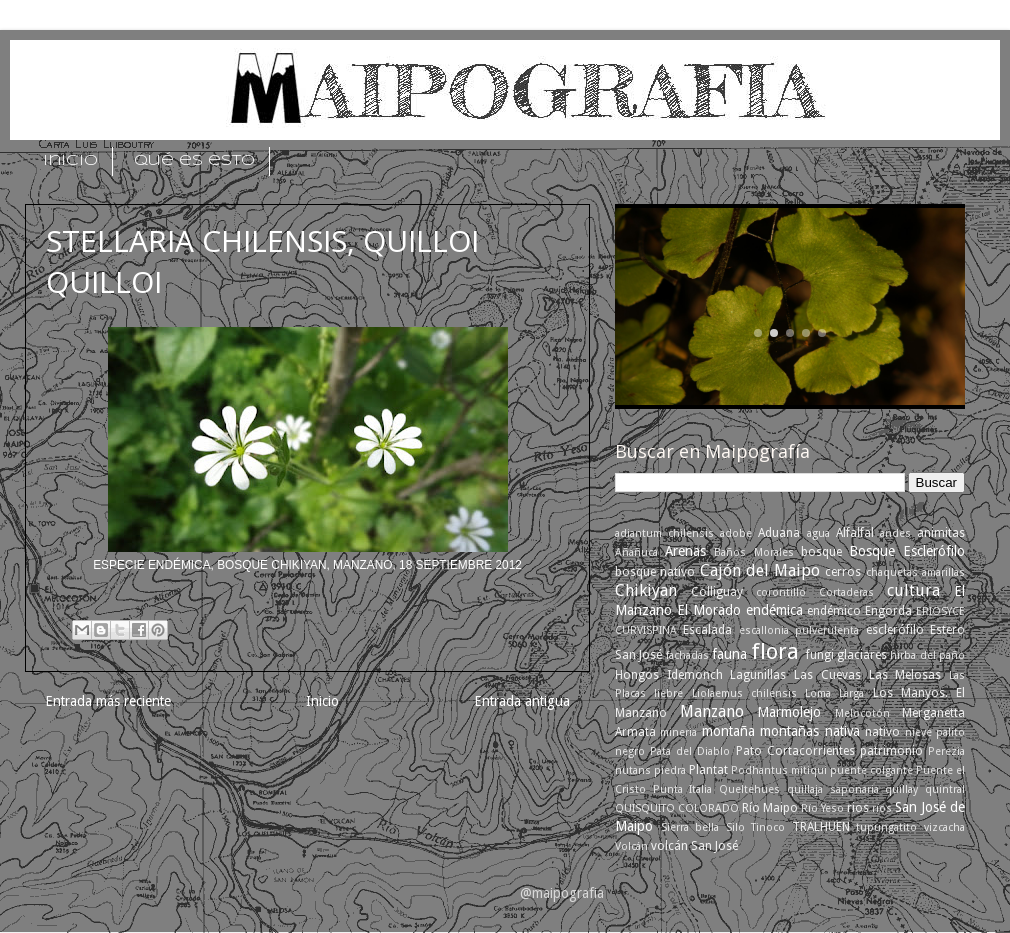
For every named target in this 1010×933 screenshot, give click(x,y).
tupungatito (886, 827)
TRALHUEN (821, 827)
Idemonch (695, 675)
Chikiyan (646, 590)
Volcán (631, 846)
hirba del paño (927, 655)
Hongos (637, 675)
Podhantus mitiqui (779, 770)
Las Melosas (905, 675)
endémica (774, 610)
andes (895, 533)
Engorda (888, 611)
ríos (882, 808)
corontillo (781, 592)
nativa (842, 731)
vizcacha (944, 827)
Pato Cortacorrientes (795, 751)
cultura (913, 590)
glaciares (862, 655)
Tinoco (768, 827)
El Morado (709, 610)
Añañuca (636, 552)
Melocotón (862, 713)
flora (775, 651)
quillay (901, 789)
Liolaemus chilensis (744, 693)
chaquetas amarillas (915, 572)
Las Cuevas (827, 675)
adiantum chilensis (664, 533)
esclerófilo (895, 630)
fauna (729, 654)
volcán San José (694, 846)
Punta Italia (683, 789)
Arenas (685, 551)
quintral (945, 789)
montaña (728, 731)
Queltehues (749, 789)
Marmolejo (789, 712)
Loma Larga (834, 693)
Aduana (779, 533)
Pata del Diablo (690, 751)
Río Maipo (770, 808)
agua (818, 533)
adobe (736, 533)
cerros (843, 572)
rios (858, 808)
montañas (789, 731)
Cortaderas (846, 592)
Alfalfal (855, 533)
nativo (882, 732)
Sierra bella (690, 827)
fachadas (687, 655)
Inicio (322, 701)
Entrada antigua (522, 701)
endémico (834, 611)
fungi (820, 655)
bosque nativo (655, 572)
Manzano (712, 711)
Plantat (708, 770)
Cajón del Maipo (760, 570)
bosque (821, 552)
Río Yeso (822, 808)
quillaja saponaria (833, 789)
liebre (668, 693)
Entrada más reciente (108, 701)
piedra (670, 770)
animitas (941, 533)
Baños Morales (753, 552)
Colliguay (717, 592)
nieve (918, 732)
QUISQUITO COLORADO (677, 808)
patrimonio (891, 751)
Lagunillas (758, 675)
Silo (735, 827)
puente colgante (871, 770)
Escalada (707, 630)
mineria (678, 732)
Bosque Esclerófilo (907, 551)
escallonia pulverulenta (799, 630)
